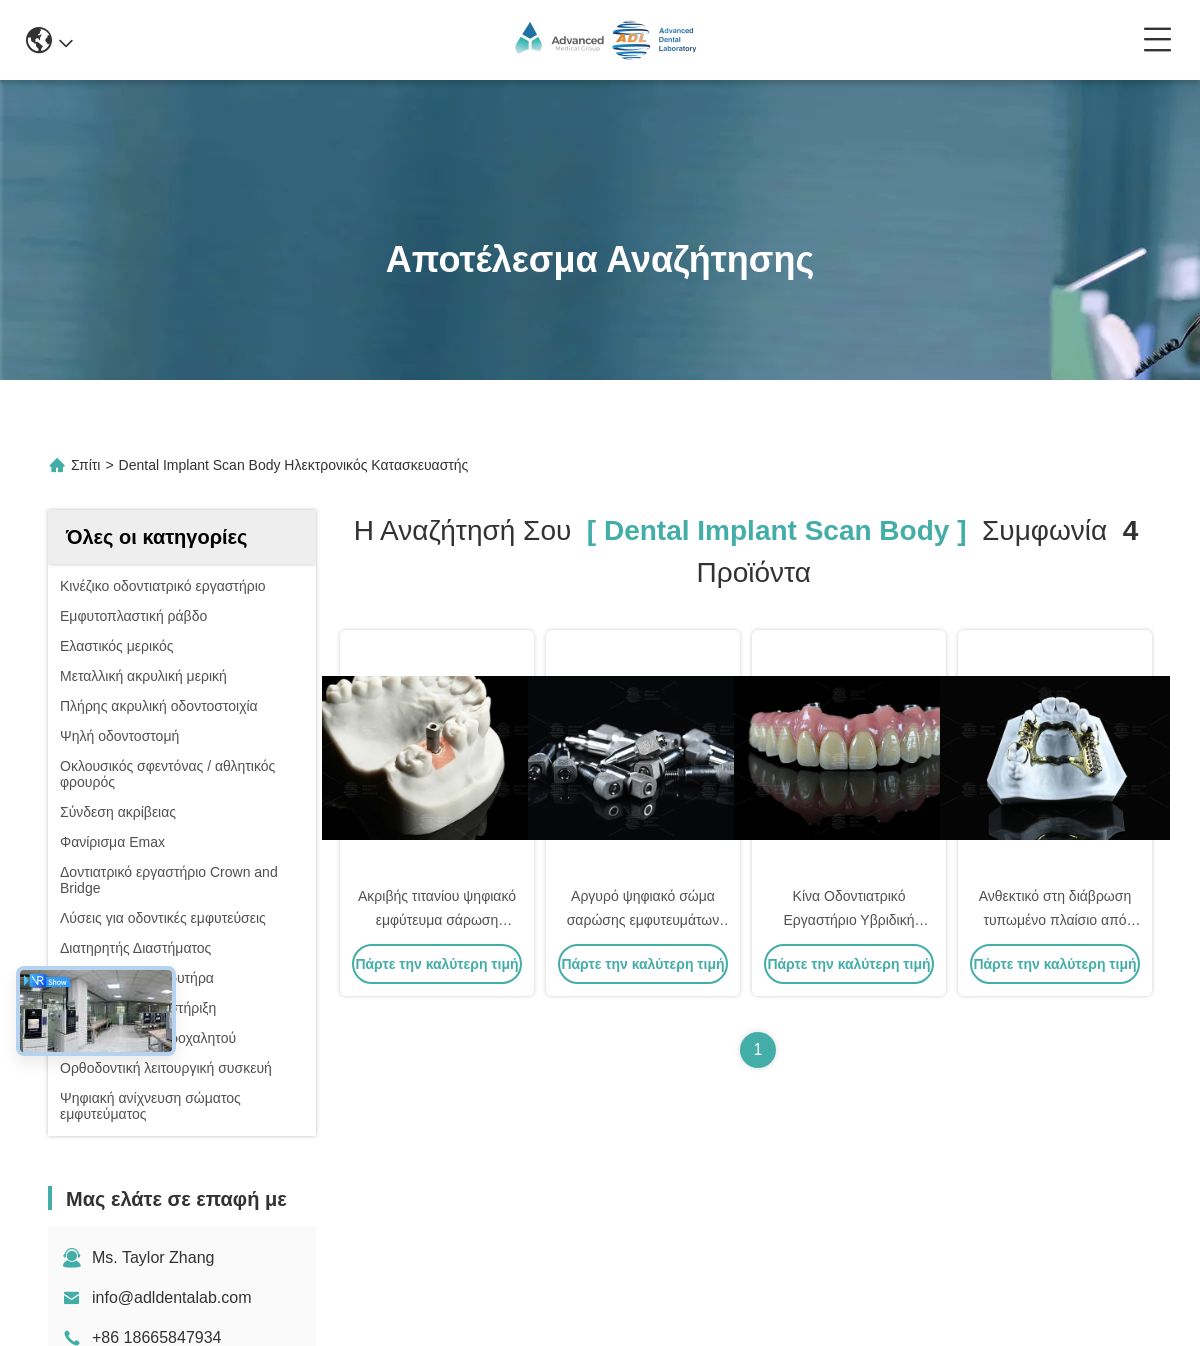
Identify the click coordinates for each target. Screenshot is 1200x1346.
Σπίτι (85, 465)
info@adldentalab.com (171, 1297)
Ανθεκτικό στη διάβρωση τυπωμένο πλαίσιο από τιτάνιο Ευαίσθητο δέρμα (1055, 920)
